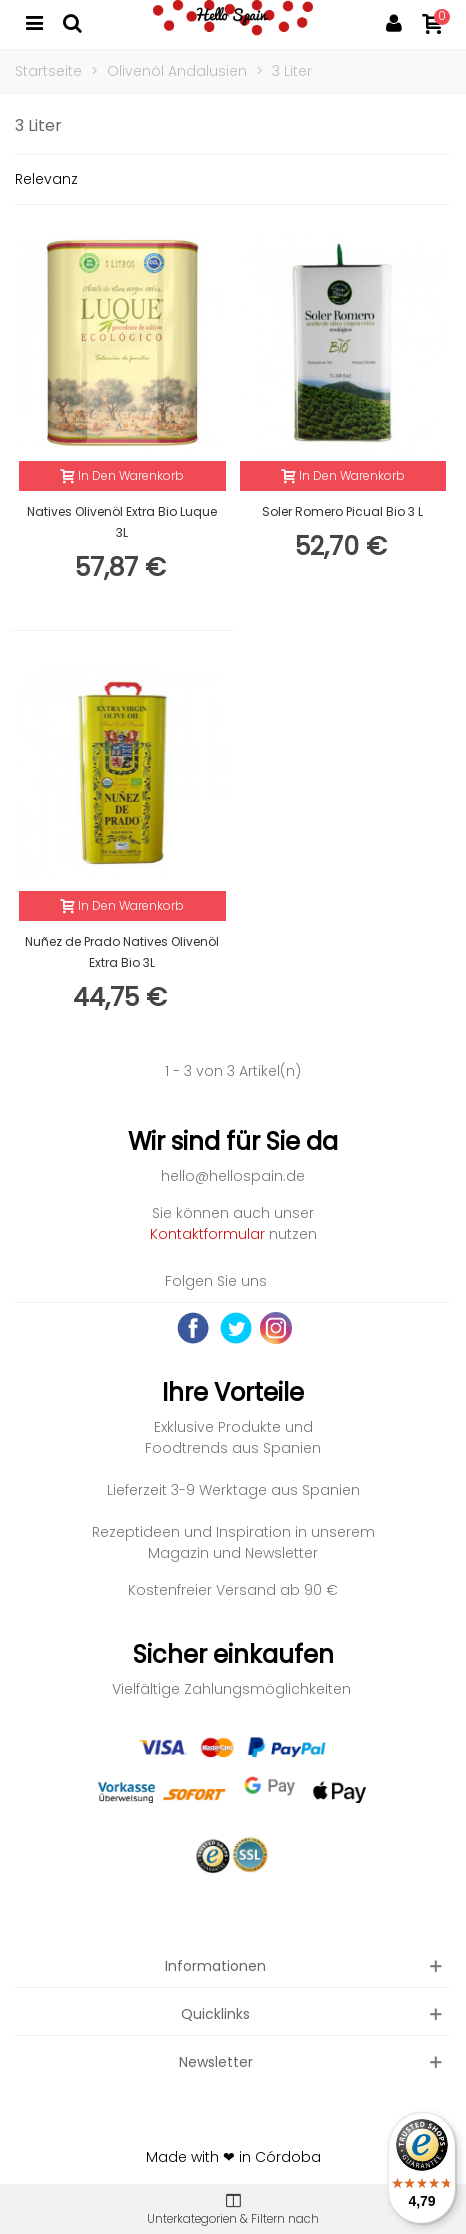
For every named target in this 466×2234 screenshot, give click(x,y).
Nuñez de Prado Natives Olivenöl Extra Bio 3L (122, 952)
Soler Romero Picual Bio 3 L (342, 511)
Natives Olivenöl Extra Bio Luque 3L (122, 522)
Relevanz (46, 179)
